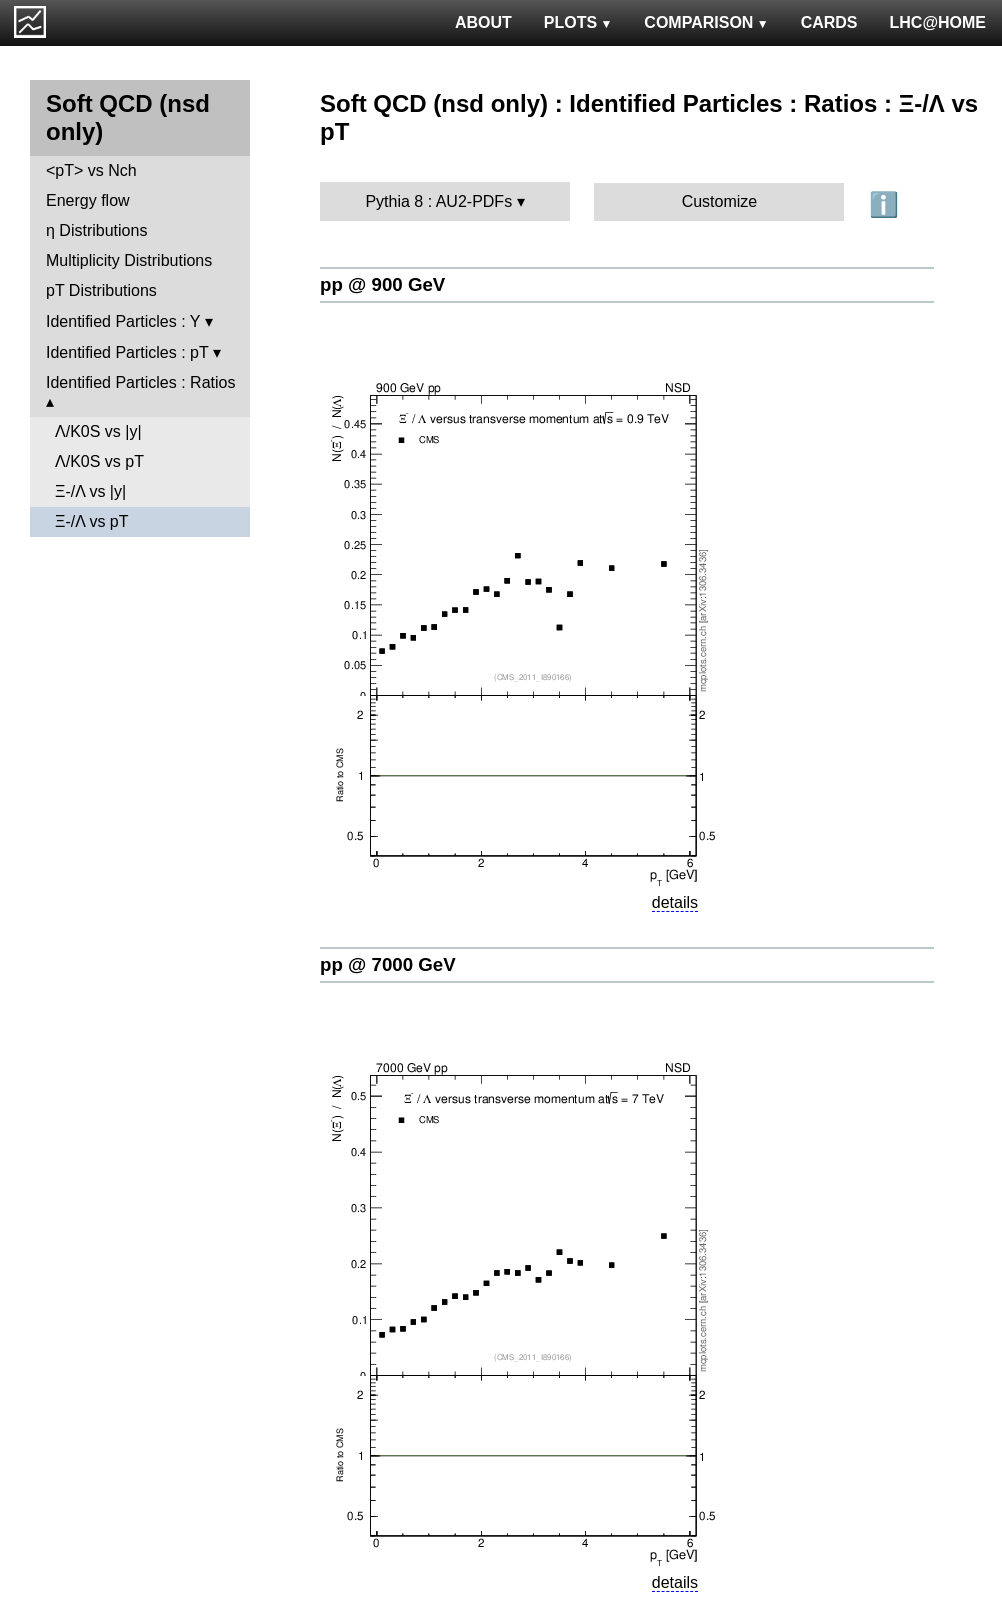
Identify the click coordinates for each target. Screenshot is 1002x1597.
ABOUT (483, 22)
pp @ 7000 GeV (388, 964)
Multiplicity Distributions (129, 260)
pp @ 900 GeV (382, 284)
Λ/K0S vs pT (99, 461)
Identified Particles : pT (127, 352)
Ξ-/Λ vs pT (92, 521)
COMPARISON (706, 22)
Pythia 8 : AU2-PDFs (438, 201)
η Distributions (96, 230)
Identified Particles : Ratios (140, 382)
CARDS (829, 22)
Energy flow (88, 200)
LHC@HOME (938, 22)
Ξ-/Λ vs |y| (90, 491)
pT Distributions (101, 290)
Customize (720, 201)
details (675, 902)
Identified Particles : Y (123, 321)
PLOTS (578, 22)
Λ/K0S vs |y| (98, 431)
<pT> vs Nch (91, 170)
